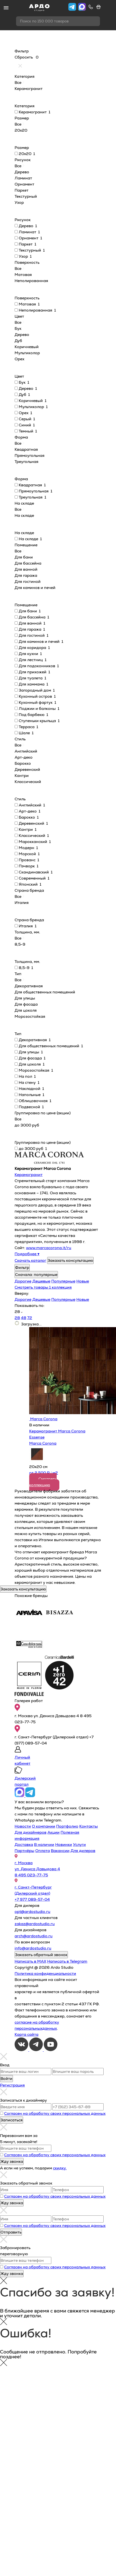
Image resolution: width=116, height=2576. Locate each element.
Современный (32, 878)
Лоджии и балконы (37, 708)
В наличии (44, 1844)
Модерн (26, 847)
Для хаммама (32, 684)
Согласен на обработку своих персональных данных (55, 2113)
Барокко (27, 817)
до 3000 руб (31, 1148)
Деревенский (31, 823)
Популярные (63, 1281)
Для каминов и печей (39, 641)
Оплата (42, 1850)
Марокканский (33, 841)
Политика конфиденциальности (45, 1973)
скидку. (60, 2168)
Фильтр (22, 1267)
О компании (43, 1826)
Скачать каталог (30, 1260)
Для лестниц (31, 659)
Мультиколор (31, 406)
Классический (32, 835)
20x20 (25, 153)
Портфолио (67, 1826)
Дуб (22, 394)
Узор (23, 256)
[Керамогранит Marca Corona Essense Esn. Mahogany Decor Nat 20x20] (37, 1460)
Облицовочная (33, 1100)
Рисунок (58, 163)
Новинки (63, 1844)
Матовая (27, 304)
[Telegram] (36, 2049)
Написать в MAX (30, 1961)
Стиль (58, 742)
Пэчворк (27, 866)
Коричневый (31, 400)
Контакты (88, 1826)
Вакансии (60, 1850)
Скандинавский (34, 872)
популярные (36, 1274)
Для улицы (29, 1052)
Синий (25, 425)
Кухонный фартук (36, 702)
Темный (26, 431)
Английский (30, 805)
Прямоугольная (34, 491)
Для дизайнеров (30, 1832)
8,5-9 (24, 967)
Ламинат (27, 232)
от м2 (43, 1472)
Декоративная (33, 1039)
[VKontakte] (22, 2049)
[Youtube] (50, 2049)
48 (23, 1317)
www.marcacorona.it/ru (48, 1247)
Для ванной (30, 623)
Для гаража (30, 629)
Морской (27, 853)
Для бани (28, 611)
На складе (58, 506)
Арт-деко (28, 811)
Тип (58, 977)
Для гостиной (32, 635)
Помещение (58, 548)
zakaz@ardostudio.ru (35, 1923)
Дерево (26, 225)
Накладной (29, 1088)
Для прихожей (32, 672)
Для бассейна (32, 617)
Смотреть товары (32, 1287)
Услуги (79, 1844)
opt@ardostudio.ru (32, 1911)
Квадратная (30, 485)
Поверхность (58, 266)
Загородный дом (35, 690)
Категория (58, 80)
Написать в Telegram (67, 1961)
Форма (58, 440)
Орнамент (28, 238)
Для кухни (28, 653)
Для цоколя (30, 1064)
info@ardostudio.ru (33, 1948)
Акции (53, 1832)
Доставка (24, 1844)
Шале (24, 732)
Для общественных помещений (49, 1045)
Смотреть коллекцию (43, 1482)
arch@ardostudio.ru (34, 1936)
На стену (27, 1082)
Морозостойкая (34, 1070)
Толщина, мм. (58, 935)
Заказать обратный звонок (41, 1954)
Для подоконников (37, 665)
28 (58, 1315)
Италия (26, 926)
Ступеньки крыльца (37, 720)
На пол (25, 1076)
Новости (23, 1826)
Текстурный (30, 250)
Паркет (26, 244)
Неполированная (35, 310)
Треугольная (31, 497)
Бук (22, 382)
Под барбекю (32, 714)
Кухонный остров (35, 696)
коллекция (60, 1287)
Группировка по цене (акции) (58, 1116)
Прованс (27, 859)
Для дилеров (83, 1850)
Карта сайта (26, 2034)
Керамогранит (33, 112)
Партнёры (24, 1850)
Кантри (26, 829)
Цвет (58, 319)
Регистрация (12, 2085)
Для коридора (32, 647)
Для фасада (30, 1058)
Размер (58, 121)
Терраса (27, 726)
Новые (82, 1281)
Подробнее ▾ (27, 1253)
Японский (28, 884)
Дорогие (23, 1281)
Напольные (30, 1094)
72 (29, 1317)
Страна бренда (58, 894)
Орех (23, 412)
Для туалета (31, 678)
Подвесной (29, 1106)
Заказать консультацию (70, 1260)
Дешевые (41, 1281)
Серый (25, 418)
